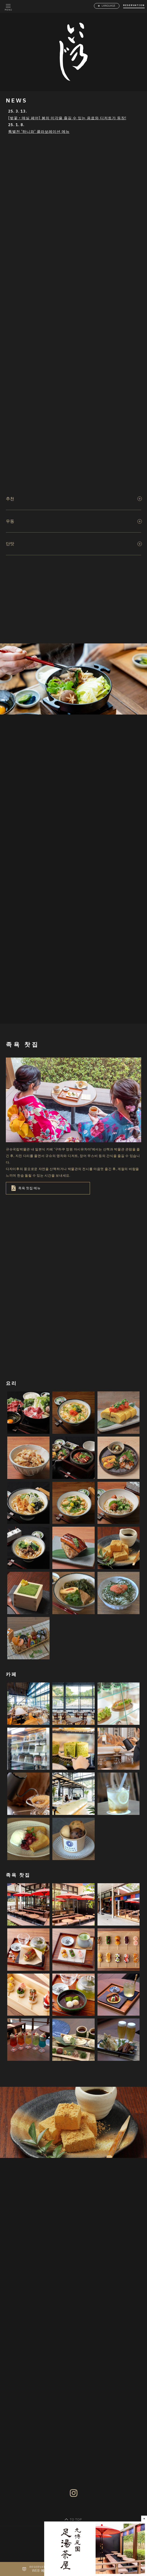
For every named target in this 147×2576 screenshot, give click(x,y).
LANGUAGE (108, 5)
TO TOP (76, 2519)
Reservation (134, 5)
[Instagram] (73, 2493)
